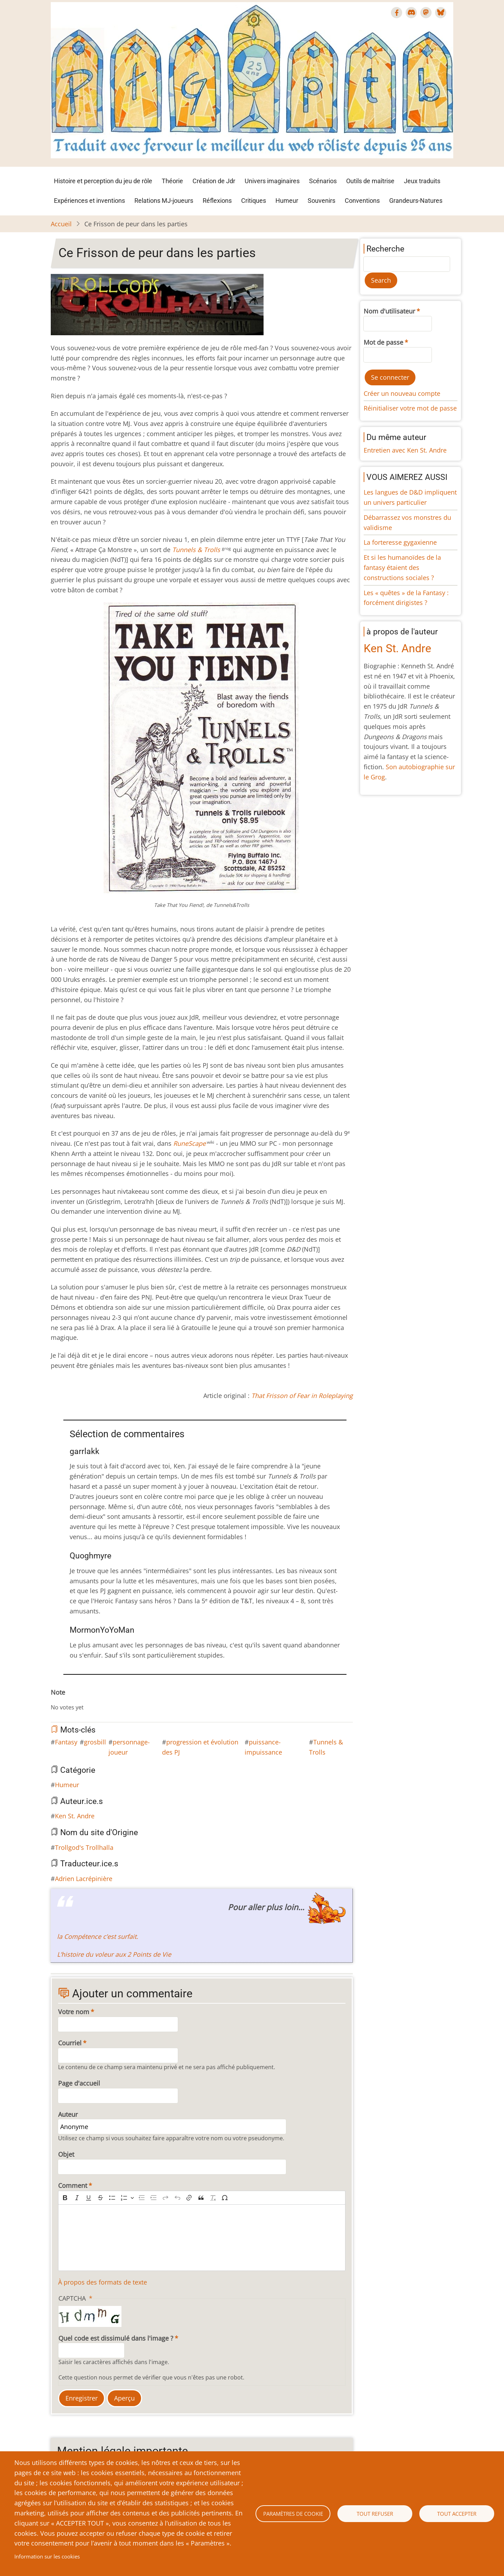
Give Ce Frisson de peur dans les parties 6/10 (87, 1700)
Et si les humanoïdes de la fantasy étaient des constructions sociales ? (402, 567)
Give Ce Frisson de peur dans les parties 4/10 (76, 1700)
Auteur (68, 2114)
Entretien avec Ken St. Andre (405, 450)
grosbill (95, 1742)
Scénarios (323, 181)
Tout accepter (456, 2513)
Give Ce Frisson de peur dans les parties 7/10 (93, 1700)
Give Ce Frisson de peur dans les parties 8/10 (98, 1700)
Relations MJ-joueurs (163, 200)
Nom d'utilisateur (389, 311)
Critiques (253, 200)
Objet (66, 2154)
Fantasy (66, 1742)
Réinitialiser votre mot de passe (410, 408)
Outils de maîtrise (370, 181)
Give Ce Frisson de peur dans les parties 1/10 (59, 1700)
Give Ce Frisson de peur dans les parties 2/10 (65, 1700)
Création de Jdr (213, 181)
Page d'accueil (79, 2083)
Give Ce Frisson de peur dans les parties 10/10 (109, 1700)
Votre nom (73, 2011)
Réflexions (217, 200)
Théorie (172, 181)
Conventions (362, 200)
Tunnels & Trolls (196, 549)
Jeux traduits (422, 181)
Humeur (286, 200)
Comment (72, 2185)
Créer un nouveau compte (402, 393)
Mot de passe (383, 342)
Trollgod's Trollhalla (84, 1847)
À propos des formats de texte (102, 2282)
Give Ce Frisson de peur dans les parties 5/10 (81, 1700)
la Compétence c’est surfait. (97, 1936)
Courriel (70, 2043)
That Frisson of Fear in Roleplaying (302, 1395)
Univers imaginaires (272, 181)
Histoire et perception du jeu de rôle (103, 181)
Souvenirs (321, 200)
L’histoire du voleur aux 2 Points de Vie (114, 1954)
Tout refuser (375, 2513)
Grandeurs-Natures (415, 200)
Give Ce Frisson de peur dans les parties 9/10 (104, 1700)
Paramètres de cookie (293, 2513)
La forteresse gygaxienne (400, 542)
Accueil (61, 224)
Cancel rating (53, 1700)
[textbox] (201, 2237)
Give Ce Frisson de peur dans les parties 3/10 (70, 1700)
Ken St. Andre (74, 1816)
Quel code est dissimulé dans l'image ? (115, 2338)
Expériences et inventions (89, 200)
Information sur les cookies (47, 2556)
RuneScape (189, 1143)
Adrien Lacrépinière (83, 1878)
